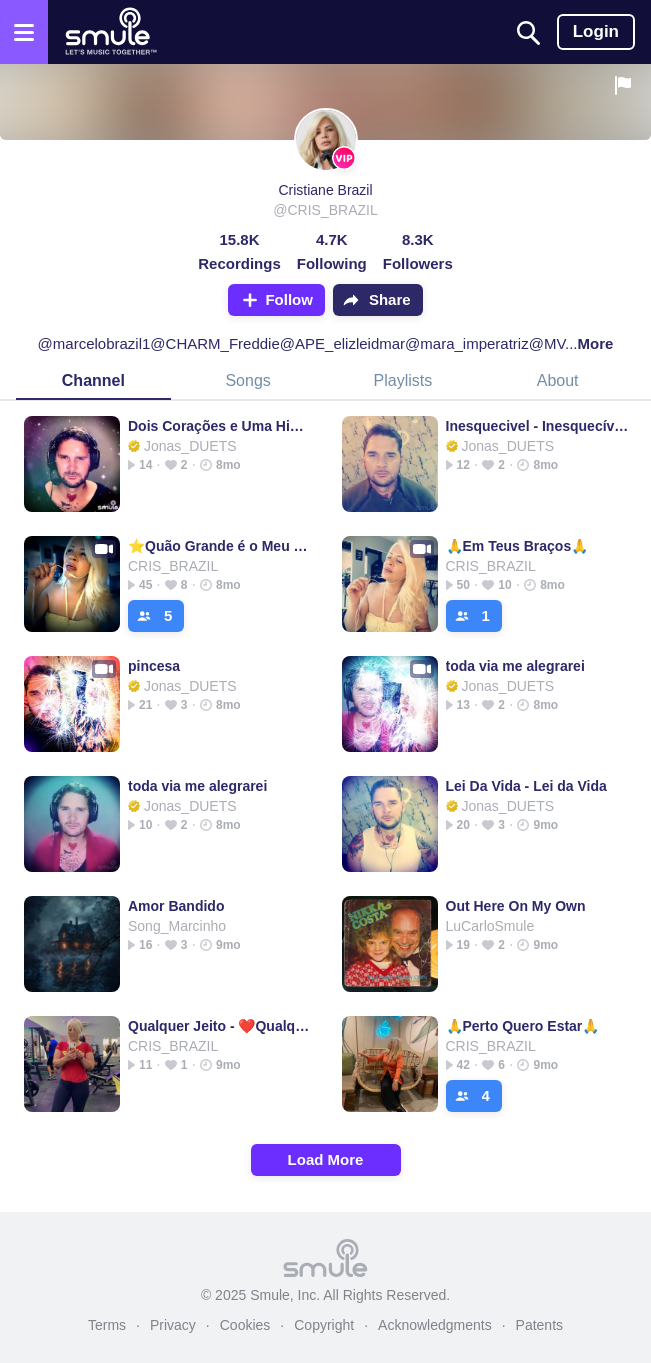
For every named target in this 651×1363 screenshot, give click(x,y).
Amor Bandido (176, 906)
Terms (107, 1325)
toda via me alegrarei (515, 666)
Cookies (245, 1325)
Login (596, 31)
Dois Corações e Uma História (219, 426)
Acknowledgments (435, 1325)
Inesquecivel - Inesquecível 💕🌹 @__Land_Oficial (537, 426)
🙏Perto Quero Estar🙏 (523, 1026)
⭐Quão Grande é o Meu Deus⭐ (219, 546)
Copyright (324, 1325)
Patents (539, 1325)
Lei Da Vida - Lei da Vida (526, 786)
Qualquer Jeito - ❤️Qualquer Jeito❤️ (219, 1026)
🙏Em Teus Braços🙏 (517, 546)
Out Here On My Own (516, 906)
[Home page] (110, 32)
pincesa (154, 666)
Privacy (173, 1325)
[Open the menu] (24, 32)
